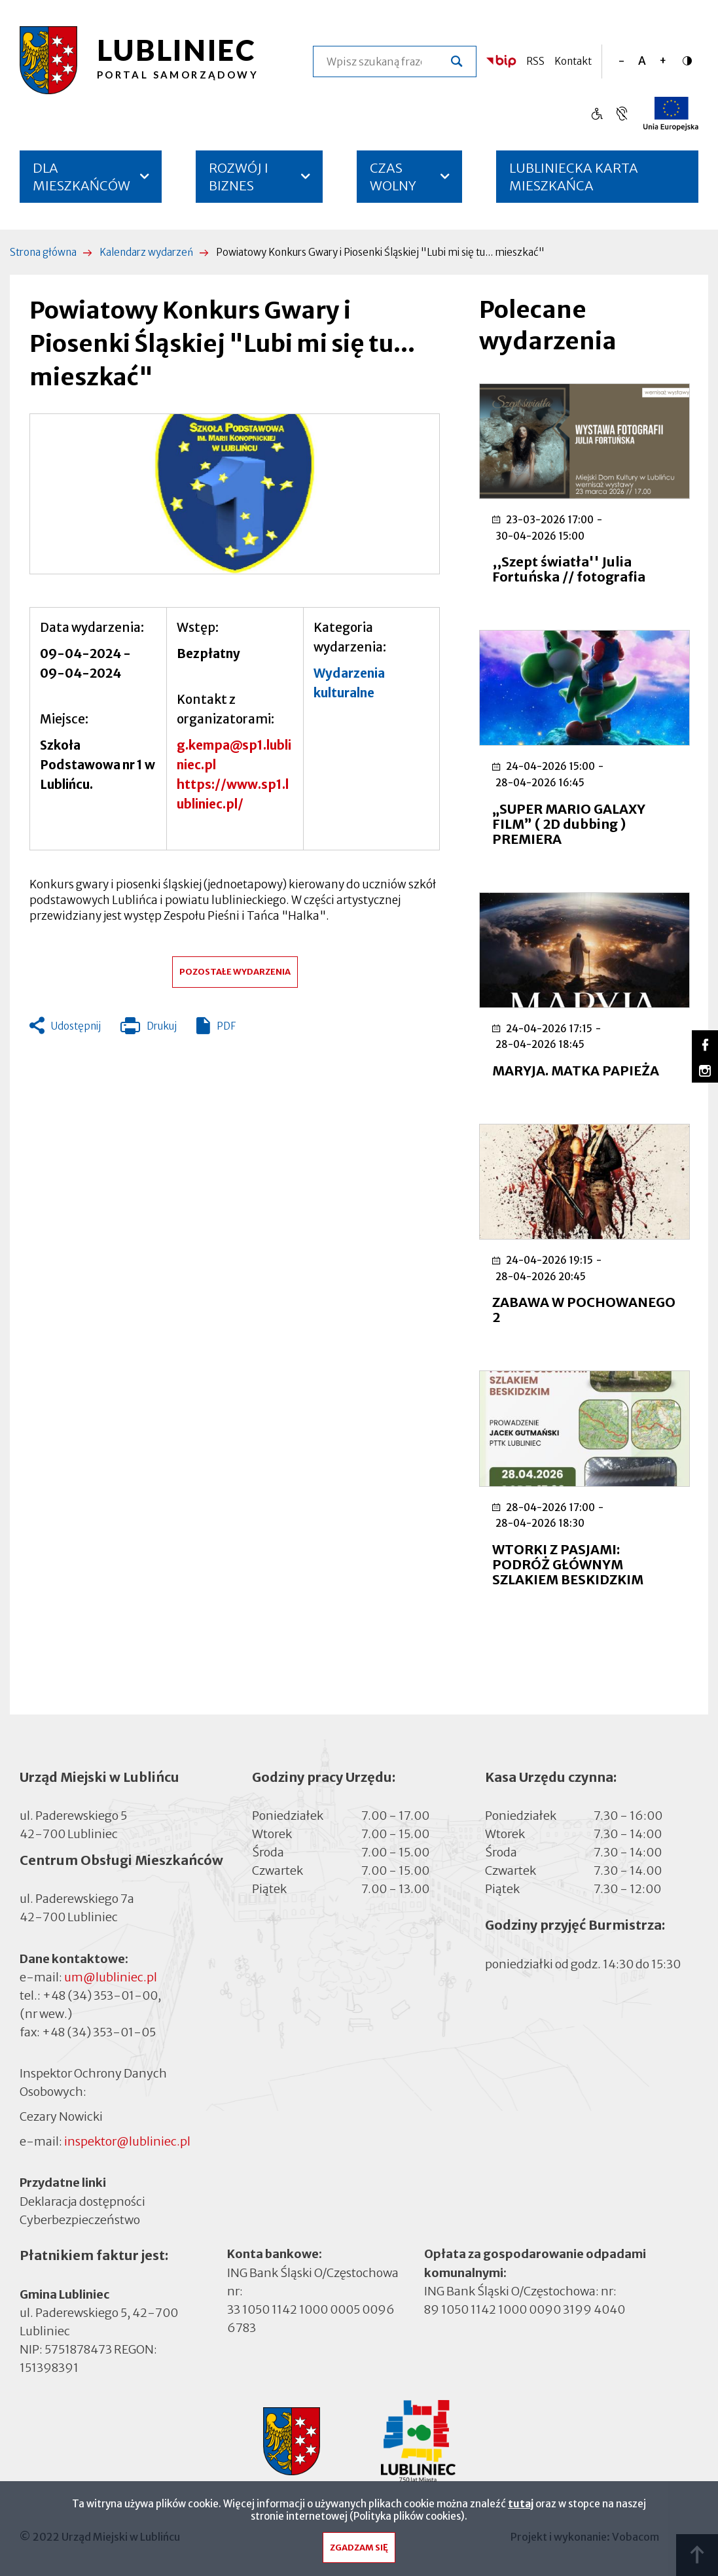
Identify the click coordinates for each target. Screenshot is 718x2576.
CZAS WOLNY (393, 177)
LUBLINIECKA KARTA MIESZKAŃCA (573, 181)
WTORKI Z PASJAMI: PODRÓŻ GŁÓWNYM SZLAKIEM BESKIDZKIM (567, 1564)
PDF (226, 1026)
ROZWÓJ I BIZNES (238, 177)
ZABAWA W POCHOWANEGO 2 (583, 1309)
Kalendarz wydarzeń (146, 252)
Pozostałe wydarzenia (235, 971)
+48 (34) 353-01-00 (100, 1995)
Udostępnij (76, 1026)
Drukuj (148, 1029)
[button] (234, 493)
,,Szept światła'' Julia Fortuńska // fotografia (568, 569)
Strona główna (43, 252)
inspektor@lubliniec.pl (127, 2141)
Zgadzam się (359, 2547)
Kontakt (573, 61)
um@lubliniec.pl (110, 1977)
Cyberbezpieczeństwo (80, 2218)
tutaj (520, 2504)
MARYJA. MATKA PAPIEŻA (575, 1070)
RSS (535, 61)
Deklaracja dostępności (82, 2200)
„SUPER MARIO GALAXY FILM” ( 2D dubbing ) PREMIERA (568, 824)
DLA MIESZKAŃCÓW (81, 177)
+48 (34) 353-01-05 (99, 2032)
